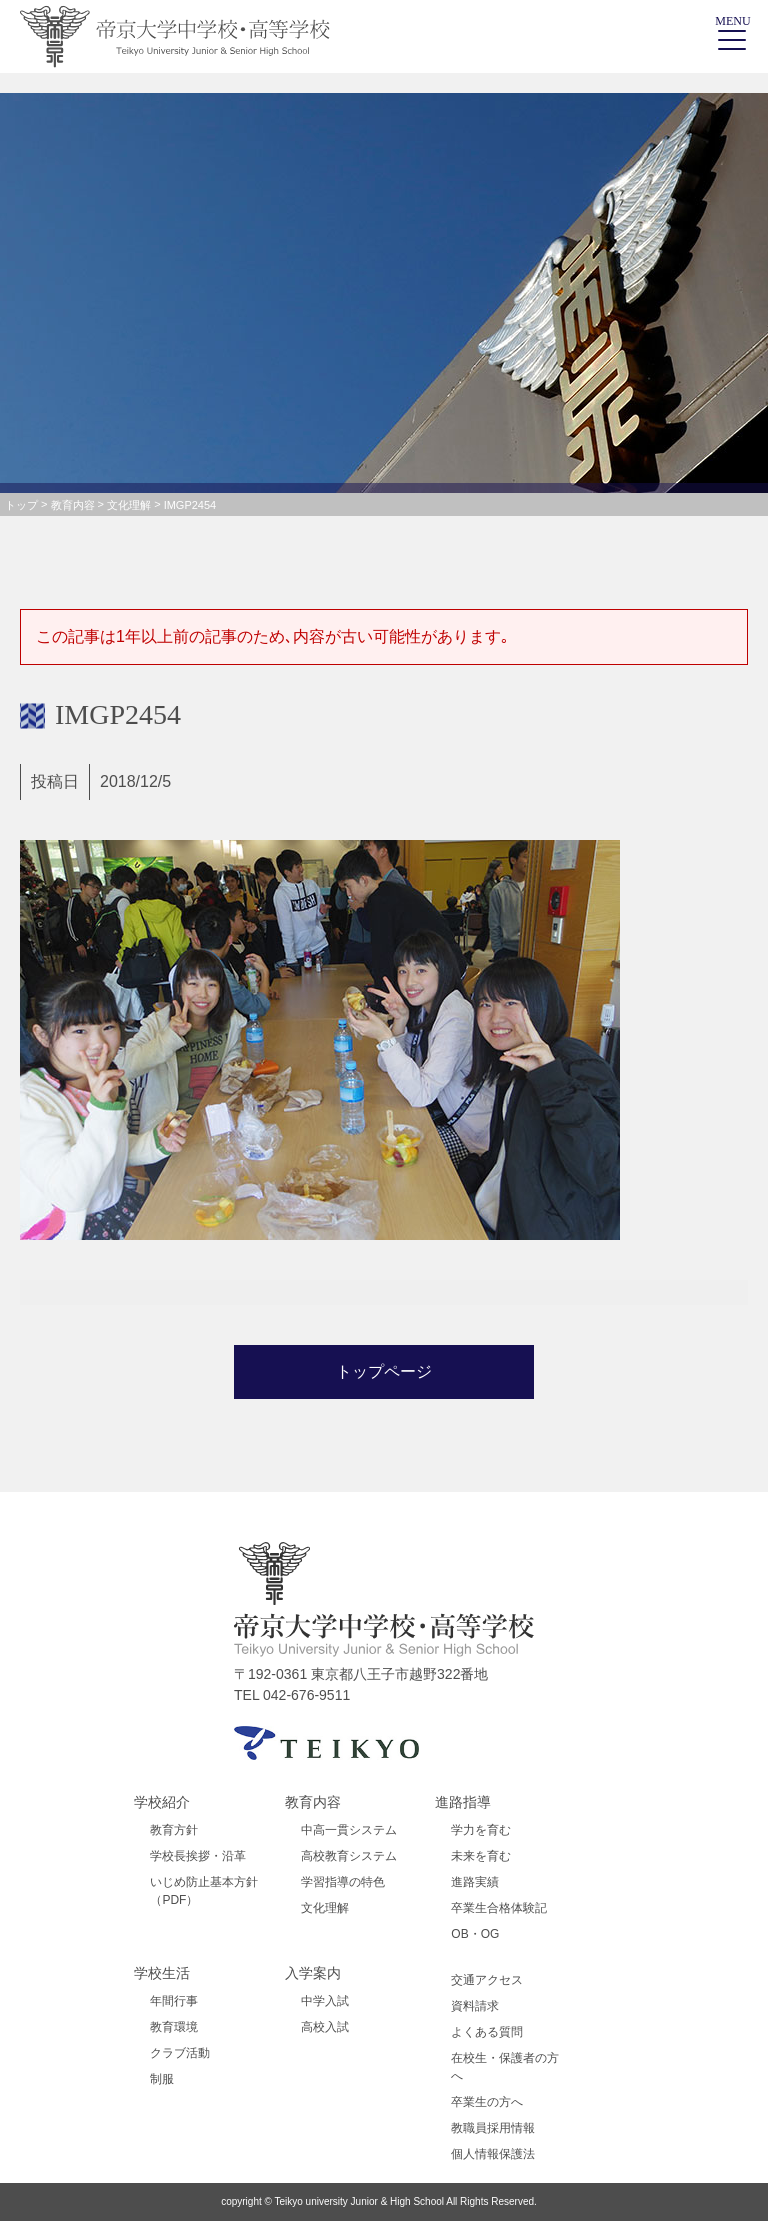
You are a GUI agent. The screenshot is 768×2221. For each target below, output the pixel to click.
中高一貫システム (349, 1830)
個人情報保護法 (493, 2154)
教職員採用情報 (493, 2128)
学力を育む (481, 1830)
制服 (162, 2079)
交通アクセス (487, 1980)
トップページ (384, 1371)
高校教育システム (349, 1856)
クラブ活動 (180, 2053)
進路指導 (463, 1802)
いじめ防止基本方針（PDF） (204, 1891)
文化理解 (325, 1908)
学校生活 (162, 1973)
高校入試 (325, 2027)
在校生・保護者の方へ (505, 2067)
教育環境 (174, 2027)
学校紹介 (162, 1802)
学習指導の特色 (343, 1882)
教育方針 (174, 1830)
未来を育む (481, 1856)
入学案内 (313, 1973)
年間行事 (174, 2001)
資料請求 (475, 2006)
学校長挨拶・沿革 (198, 1856)
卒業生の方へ (487, 2102)
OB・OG (475, 1934)
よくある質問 (487, 2032)
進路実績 (475, 1882)
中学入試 (325, 2001)
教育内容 (313, 1802)
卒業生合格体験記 (499, 1908)
